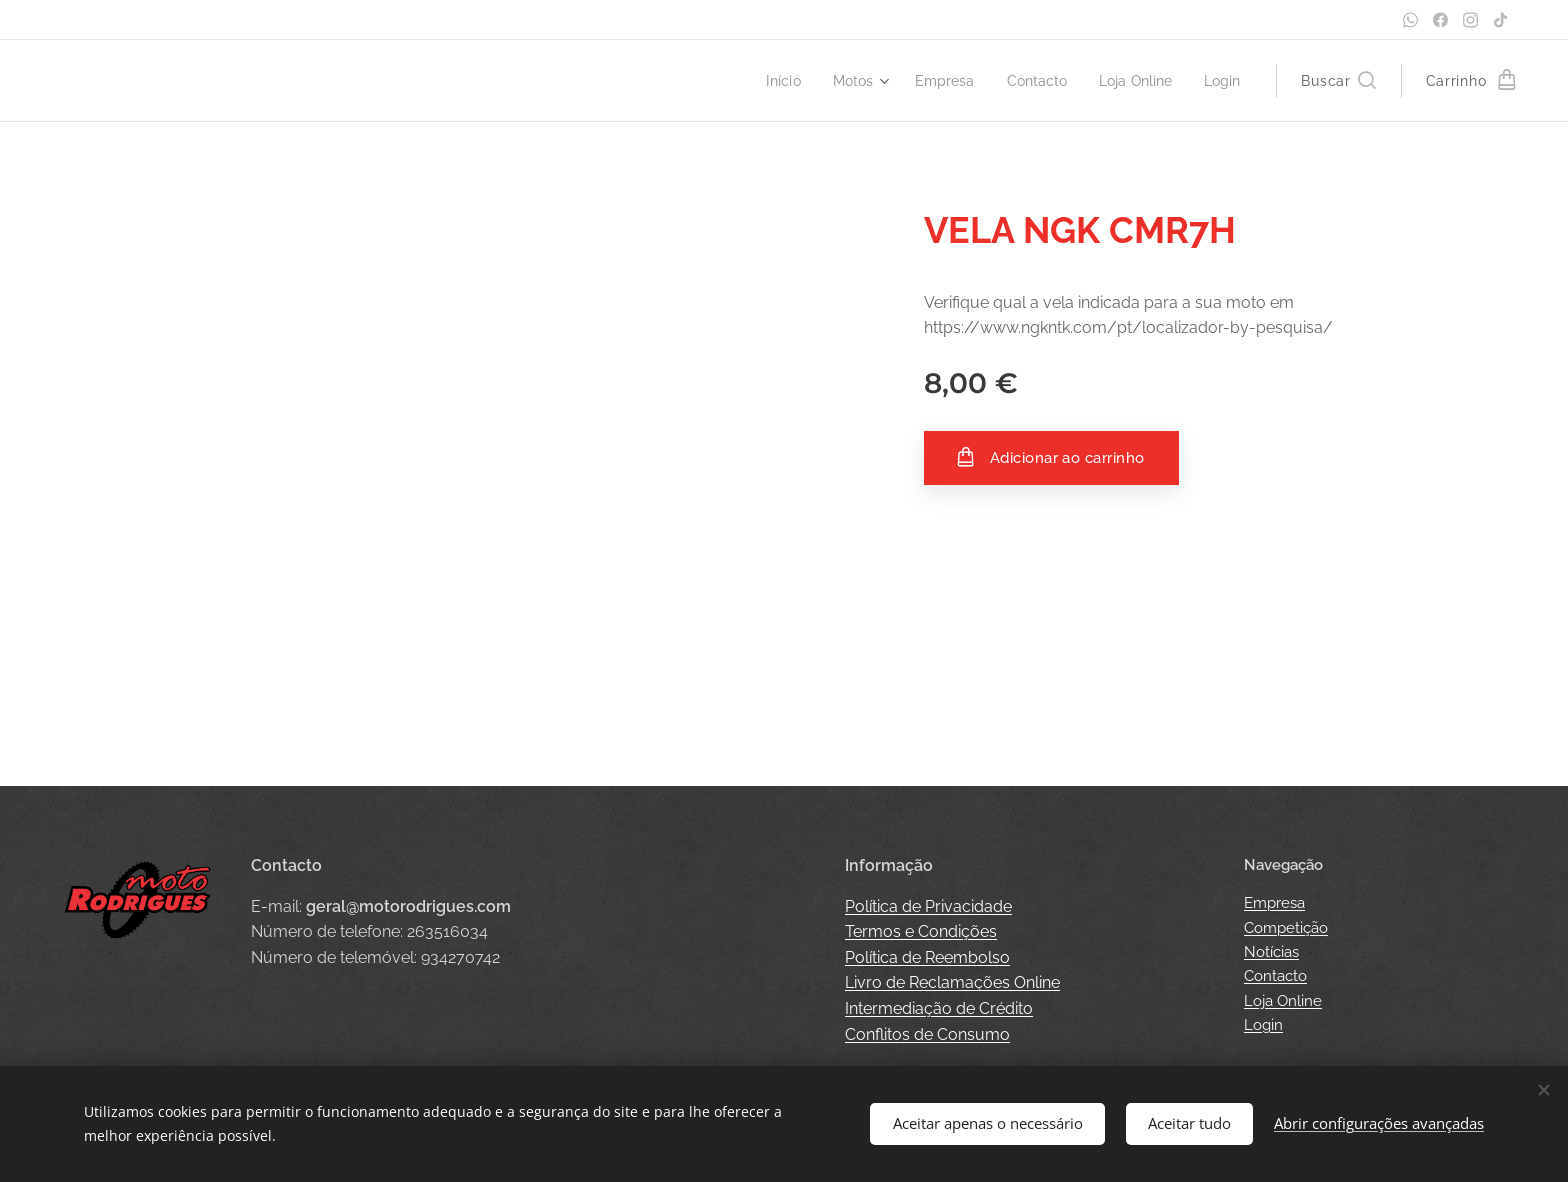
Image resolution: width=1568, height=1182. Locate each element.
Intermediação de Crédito (939, 1008)
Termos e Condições (921, 931)
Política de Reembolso (927, 957)
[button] (1338, 81)
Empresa (1274, 903)
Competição (1286, 928)
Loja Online (1283, 1001)
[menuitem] (764, 81)
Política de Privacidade (928, 906)
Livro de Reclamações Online (952, 982)
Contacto (1275, 976)
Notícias (1271, 952)
